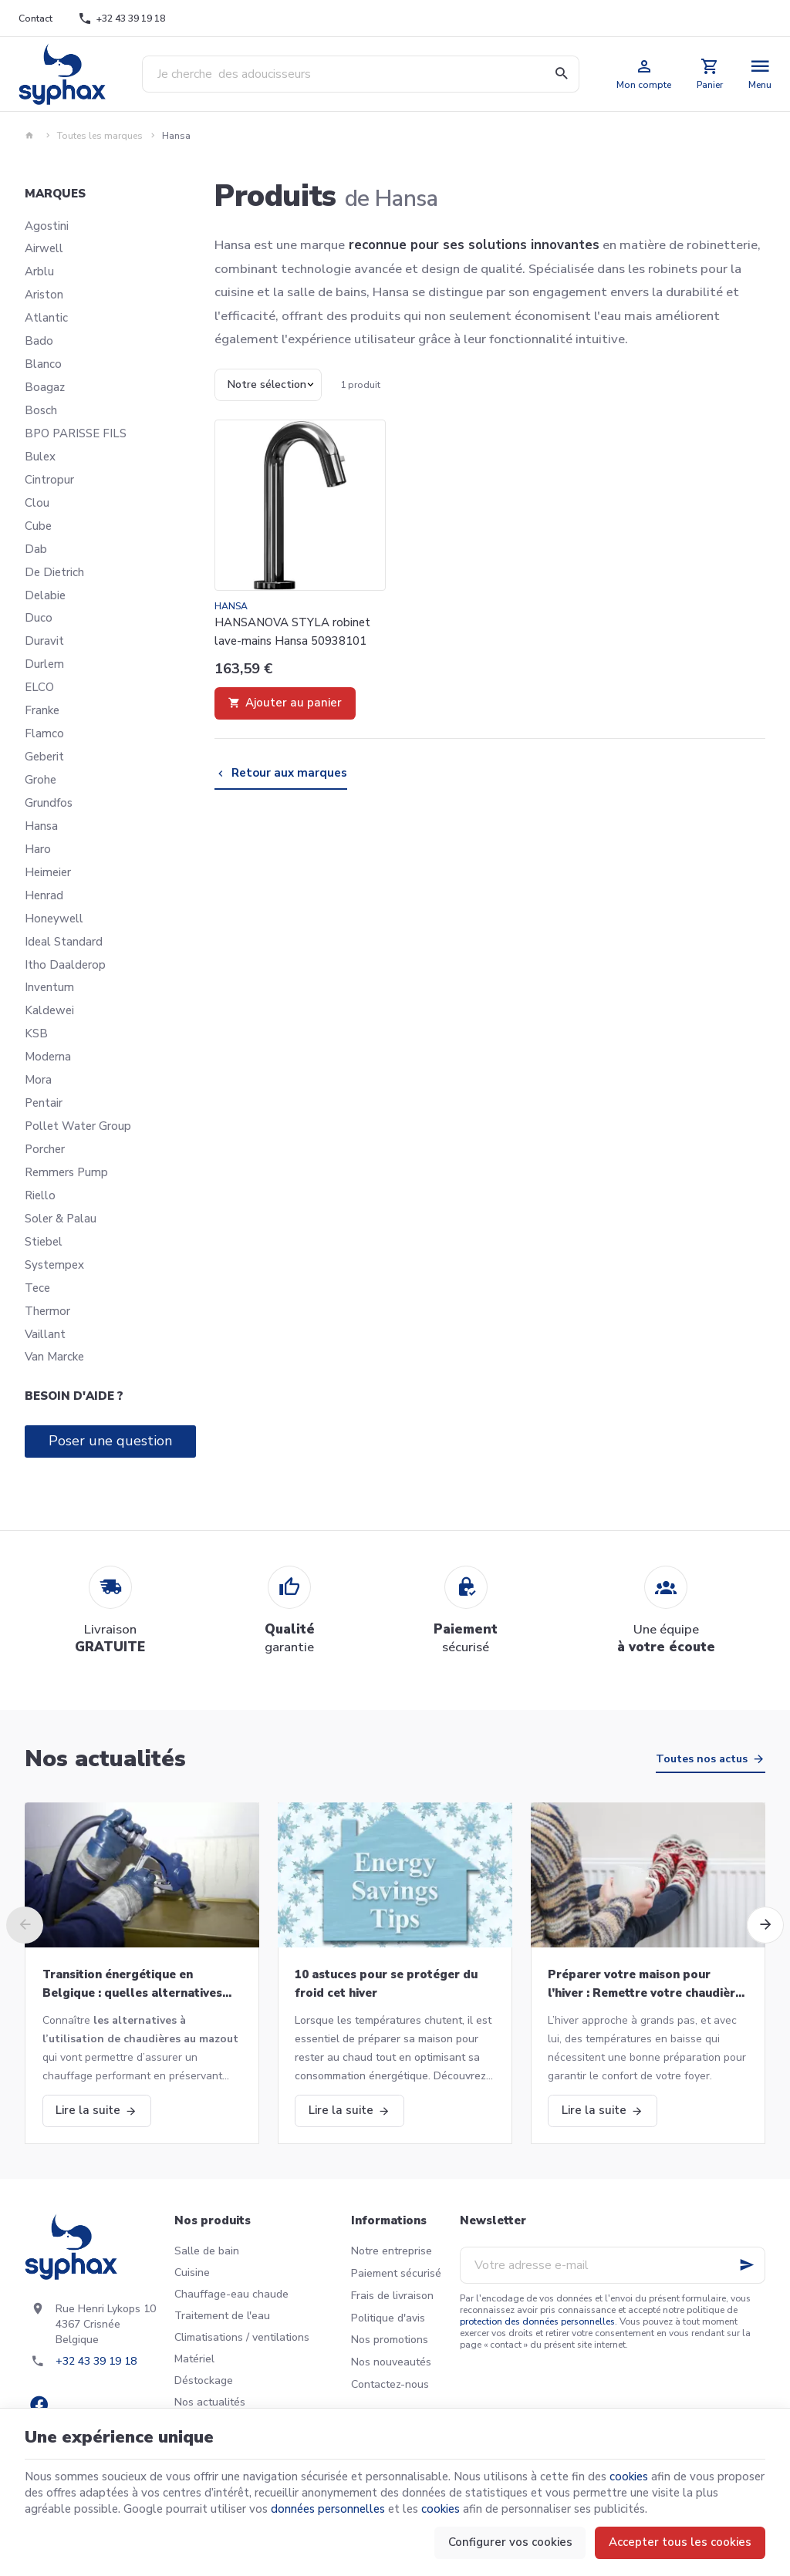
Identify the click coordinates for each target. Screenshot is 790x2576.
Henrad (44, 895)
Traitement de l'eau (222, 2315)
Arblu (39, 271)
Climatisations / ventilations (241, 2337)
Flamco (44, 733)
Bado (39, 341)
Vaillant (45, 1334)
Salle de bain (206, 2251)
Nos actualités (105, 1759)
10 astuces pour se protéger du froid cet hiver (386, 1984)
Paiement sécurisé (396, 2273)
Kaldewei (49, 1010)
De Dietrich (54, 572)
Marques (55, 193)
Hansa (41, 826)
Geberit (44, 756)
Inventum (49, 987)
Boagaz (45, 387)
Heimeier (48, 872)
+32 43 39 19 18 (96, 2361)
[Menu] (760, 74)
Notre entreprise (391, 2251)
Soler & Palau (60, 1218)
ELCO (39, 687)
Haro (38, 849)
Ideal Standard (64, 941)
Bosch (41, 410)
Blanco (43, 364)
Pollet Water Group (78, 1126)
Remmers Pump (66, 1172)
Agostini (47, 226)
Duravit (44, 641)
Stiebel (43, 1241)
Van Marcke (54, 1356)
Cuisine (192, 2272)
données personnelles (328, 2509)
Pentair (43, 1103)
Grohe (40, 779)
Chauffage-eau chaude (231, 2294)
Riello (40, 1195)
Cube (38, 526)
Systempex (54, 1265)
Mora (38, 1079)
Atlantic (46, 317)
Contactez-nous (390, 2384)
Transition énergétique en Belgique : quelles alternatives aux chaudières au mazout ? (132, 1984)
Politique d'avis (388, 2318)
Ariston (44, 294)
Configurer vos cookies (510, 2542)
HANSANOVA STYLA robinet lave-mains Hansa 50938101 (292, 632)
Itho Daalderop (65, 965)
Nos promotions (389, 2339)
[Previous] (24, 1925)
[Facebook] (38, 2405)
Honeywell (54, 918)
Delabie (45, 595)
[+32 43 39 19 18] (122, 18)
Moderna (48, 1056)
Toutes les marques (100, 136)
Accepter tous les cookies (680, 2542)
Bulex (40, 456)
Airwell (44, 248)
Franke (42, 710)
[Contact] (36, 18)
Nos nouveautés (391, 2362)
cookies (628, 2476)
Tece (37, 1288)
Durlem (44, 664)
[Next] (765, 1925)
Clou (37, 503)
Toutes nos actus (702, 1759)
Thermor (47, 1311)
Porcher (45, 1149)
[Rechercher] (560, 74)
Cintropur (49, 479)
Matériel (194, 2359)
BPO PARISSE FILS (76, 433)
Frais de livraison (392, 2295)
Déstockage (203, 2380)
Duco (38, 617)
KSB (36, 1033)
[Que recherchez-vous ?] (360, 74)
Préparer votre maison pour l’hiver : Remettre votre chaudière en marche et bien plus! (645, 1984)
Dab (36, 549)
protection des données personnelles (537, 2321)
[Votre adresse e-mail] (612, 2265)
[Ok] (746, 2265)
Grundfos (49, 803)
